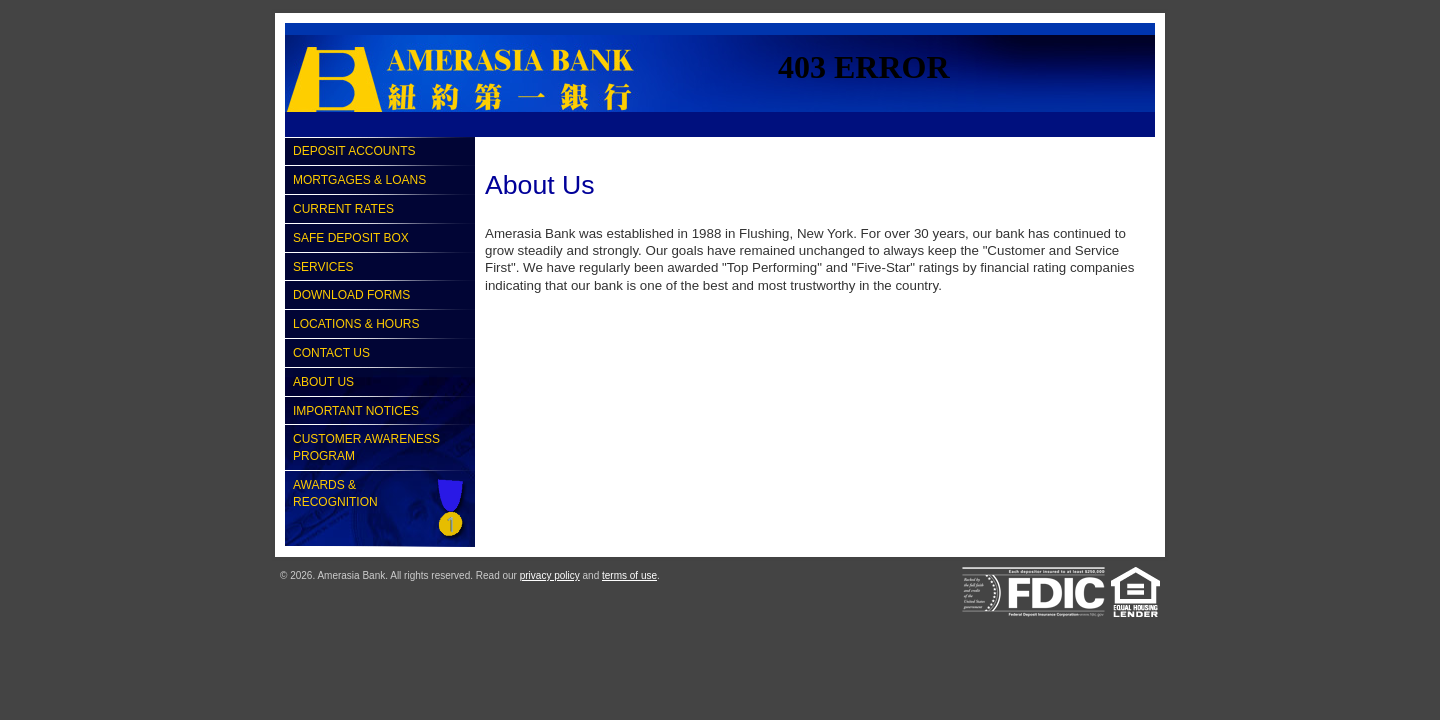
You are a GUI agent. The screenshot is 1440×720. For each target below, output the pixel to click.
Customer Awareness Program (366, 447)
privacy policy (550, 575)
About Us (323, 382)
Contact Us (331, 353)
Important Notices (356, 411)
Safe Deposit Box (351, 238)
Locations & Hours (356, 324)
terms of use (629, 575)
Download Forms (351, 295)
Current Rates (343, 209)
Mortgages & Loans (359, 180)
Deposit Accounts (354, 151)
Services (323, 267)
